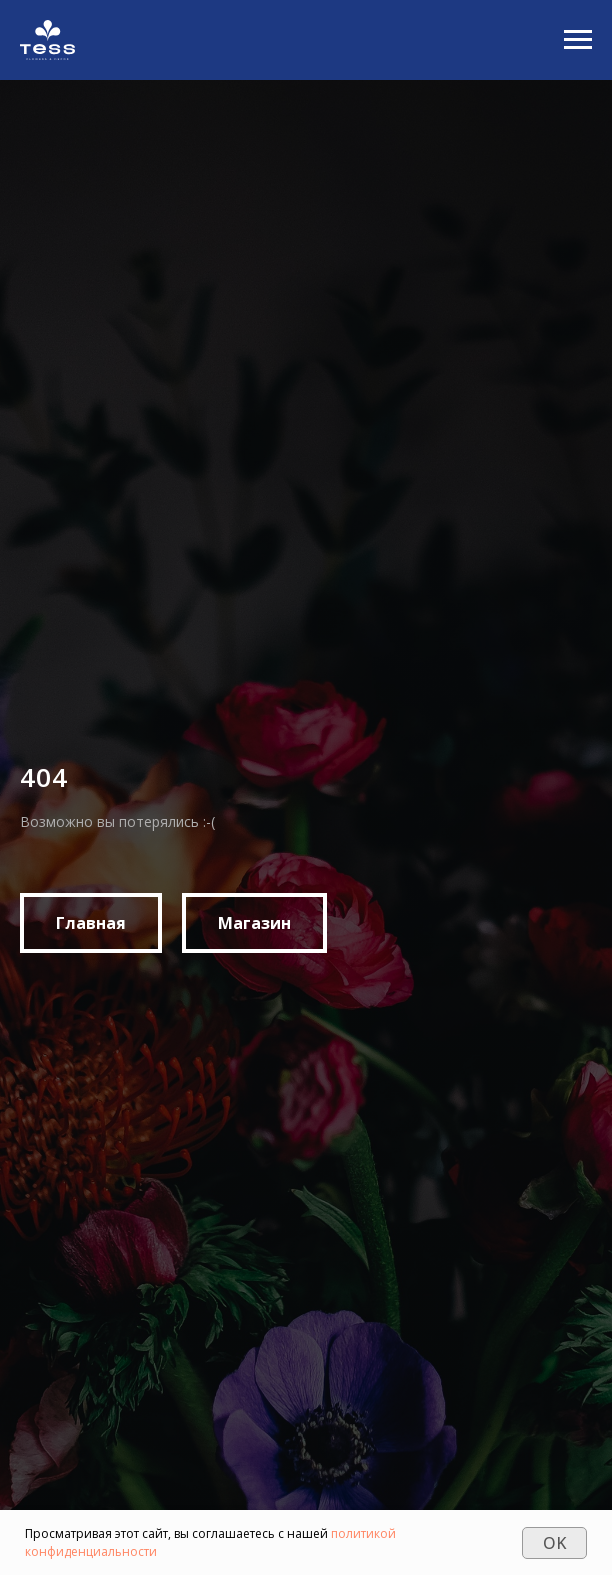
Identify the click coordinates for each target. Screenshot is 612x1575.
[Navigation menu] (578, 40)
